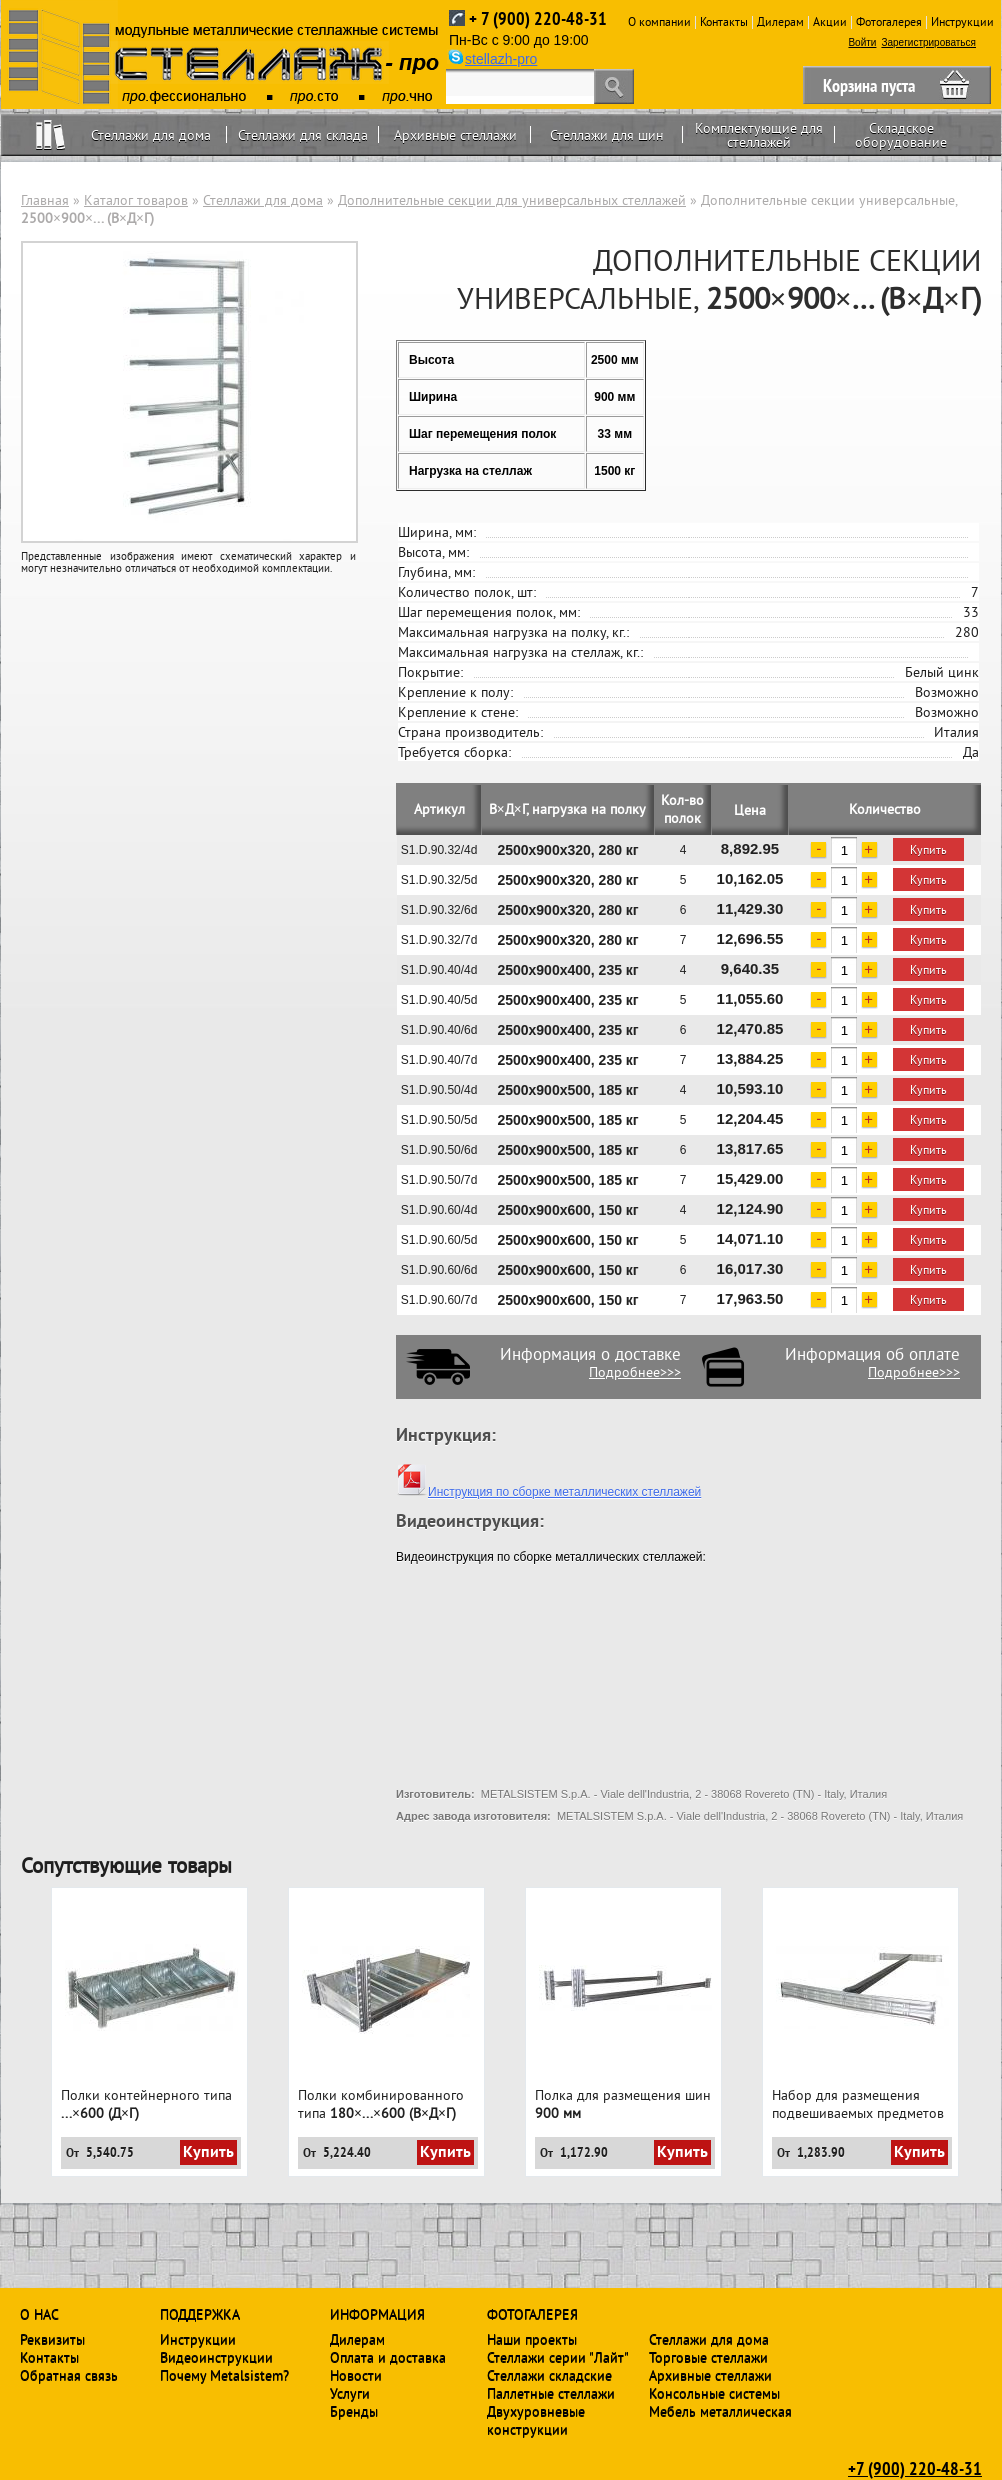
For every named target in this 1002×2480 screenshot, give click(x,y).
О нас (39, 2314)
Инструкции (962, 21)
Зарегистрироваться (928, 42)
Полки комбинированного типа (381, 2104)
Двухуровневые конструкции (536, 2420)
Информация (377, 2314)
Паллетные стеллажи (551, 2393)
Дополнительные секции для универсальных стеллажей (512, 200)
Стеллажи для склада (303, 135)
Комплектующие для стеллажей (759, 135)
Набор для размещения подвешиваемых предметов (858, 2104)
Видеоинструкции (216, 2357)
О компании (659, 21)
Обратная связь (69, 2375)
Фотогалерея (889, 21)
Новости (356, 2375)
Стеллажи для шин (607, 135)
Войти (862, 42)
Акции (830, 21)
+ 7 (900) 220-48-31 (538, 18)
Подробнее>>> (635, 1372)
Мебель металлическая (720, 2411)
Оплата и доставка (388, 2357)
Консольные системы (714, 2393)
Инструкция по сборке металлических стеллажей (548, 1492)
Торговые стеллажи (708, 2357)
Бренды (354, 2411)
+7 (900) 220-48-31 (915, 2468)
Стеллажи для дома (151, 135)
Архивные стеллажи (455, 135)
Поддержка (200, 2314)
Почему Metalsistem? (224, 2375)
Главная (45, 200)
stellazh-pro (501, 59)
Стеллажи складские (549, 2375)
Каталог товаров (136, 200)
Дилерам (780, 21)
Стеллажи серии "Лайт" (558, 2357)
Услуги (350, 2393)
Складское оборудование (901, 135)
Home (50, 134)
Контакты (724, 21)
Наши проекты (532, 2339)
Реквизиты (52, 2339)
